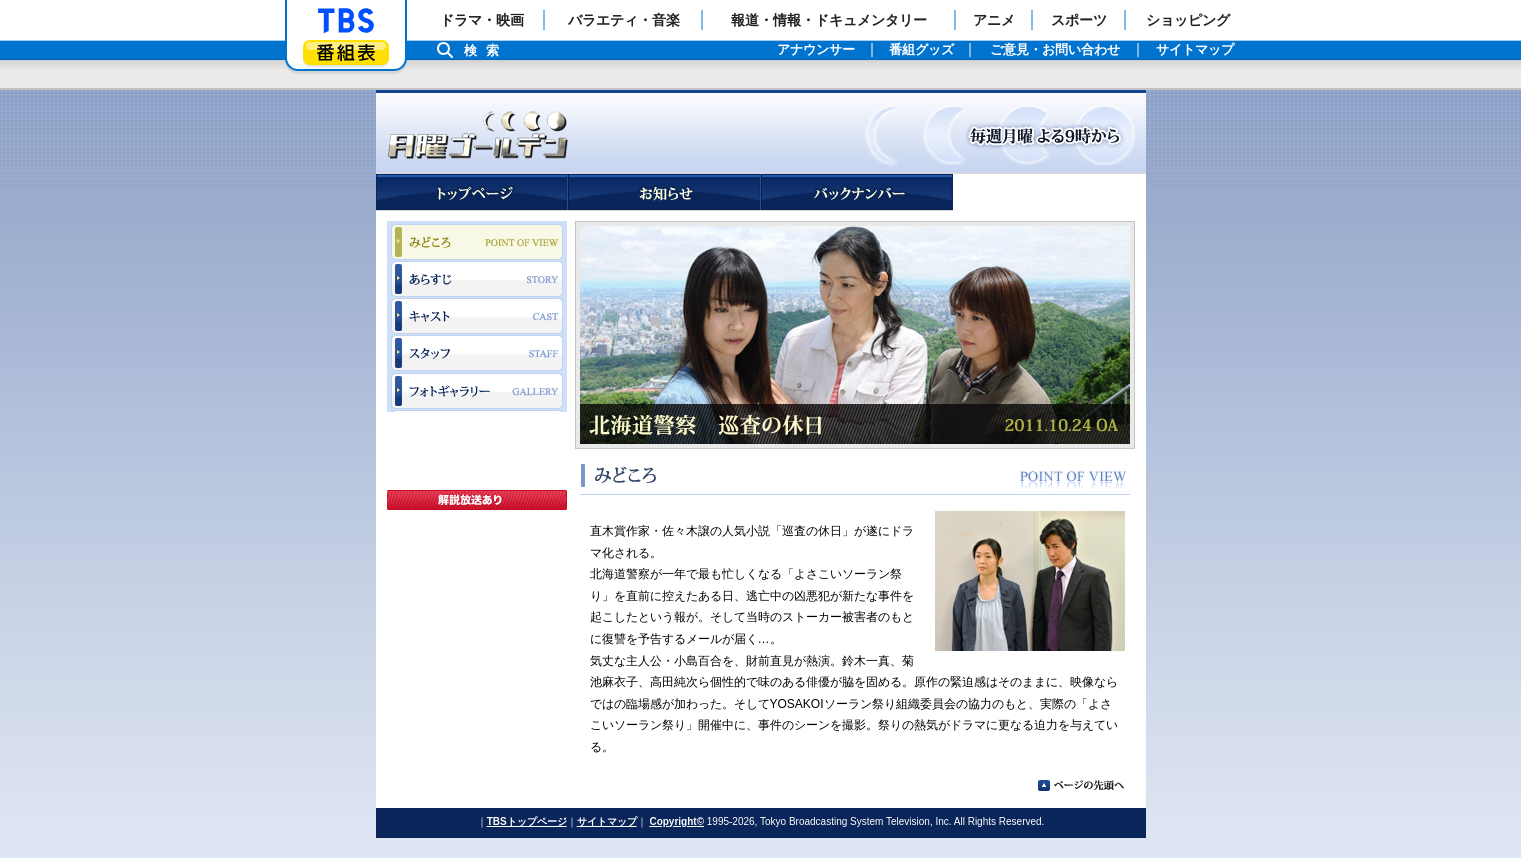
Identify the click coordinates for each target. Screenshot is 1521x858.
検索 (487, 50)
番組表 (346, 52)
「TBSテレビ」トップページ (346, 21)
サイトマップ (607, 821)
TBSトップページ (527, 821)
